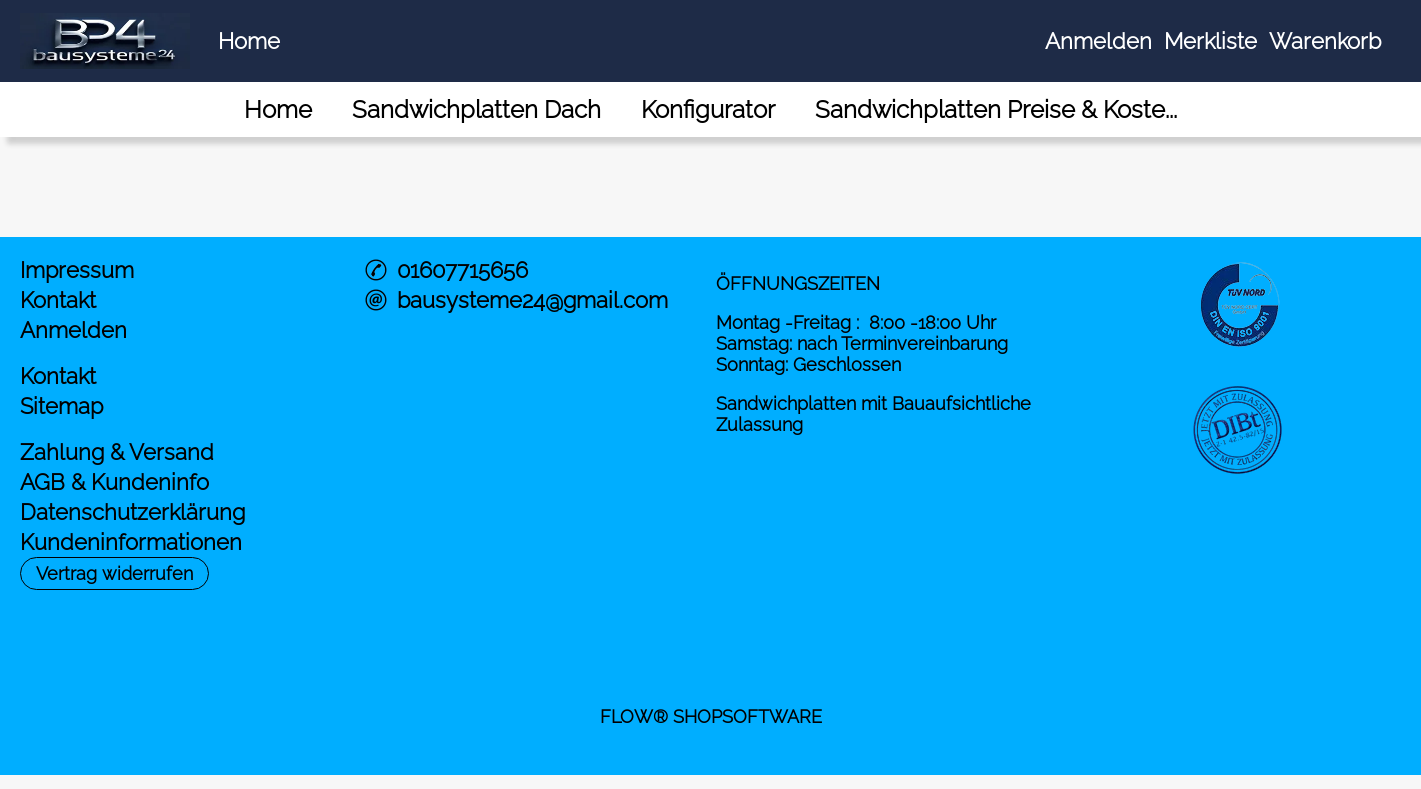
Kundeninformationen (131, 542)
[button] (114, 573)
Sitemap (61, 406)
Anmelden (1098, 41)
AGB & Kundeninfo (114, 482)
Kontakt (58, 300)
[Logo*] (105, 21)
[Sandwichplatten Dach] (476, 109)
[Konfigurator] (708, 109)
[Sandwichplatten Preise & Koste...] (996, 109)
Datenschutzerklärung (132, 512)
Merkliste (1210, 41)
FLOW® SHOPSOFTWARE (711, 716)
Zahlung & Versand (117, 452)
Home (249, 41)
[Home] (278, 109)
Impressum (77, 270)
